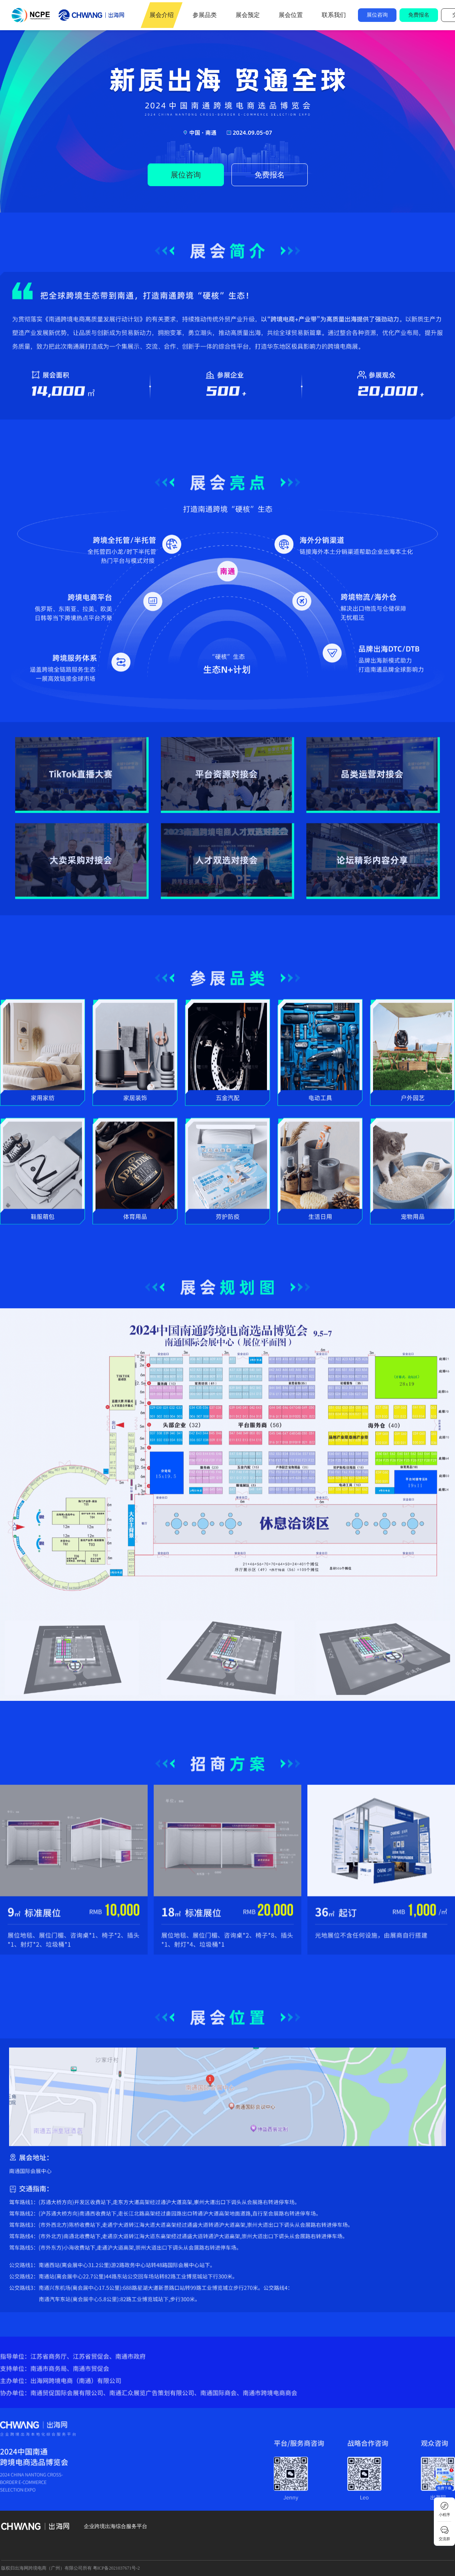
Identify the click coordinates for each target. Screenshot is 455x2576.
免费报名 (418, 15)
